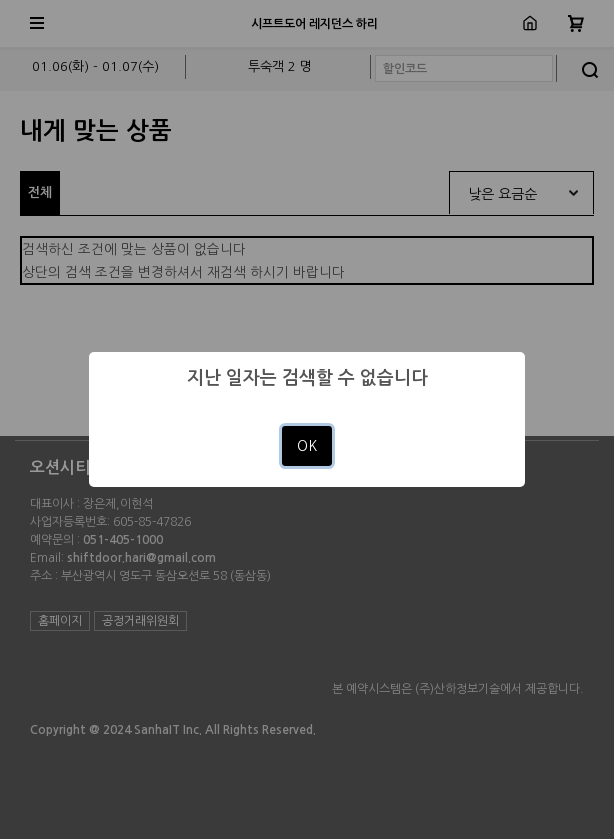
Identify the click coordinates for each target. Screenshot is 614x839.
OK (307, 446)
